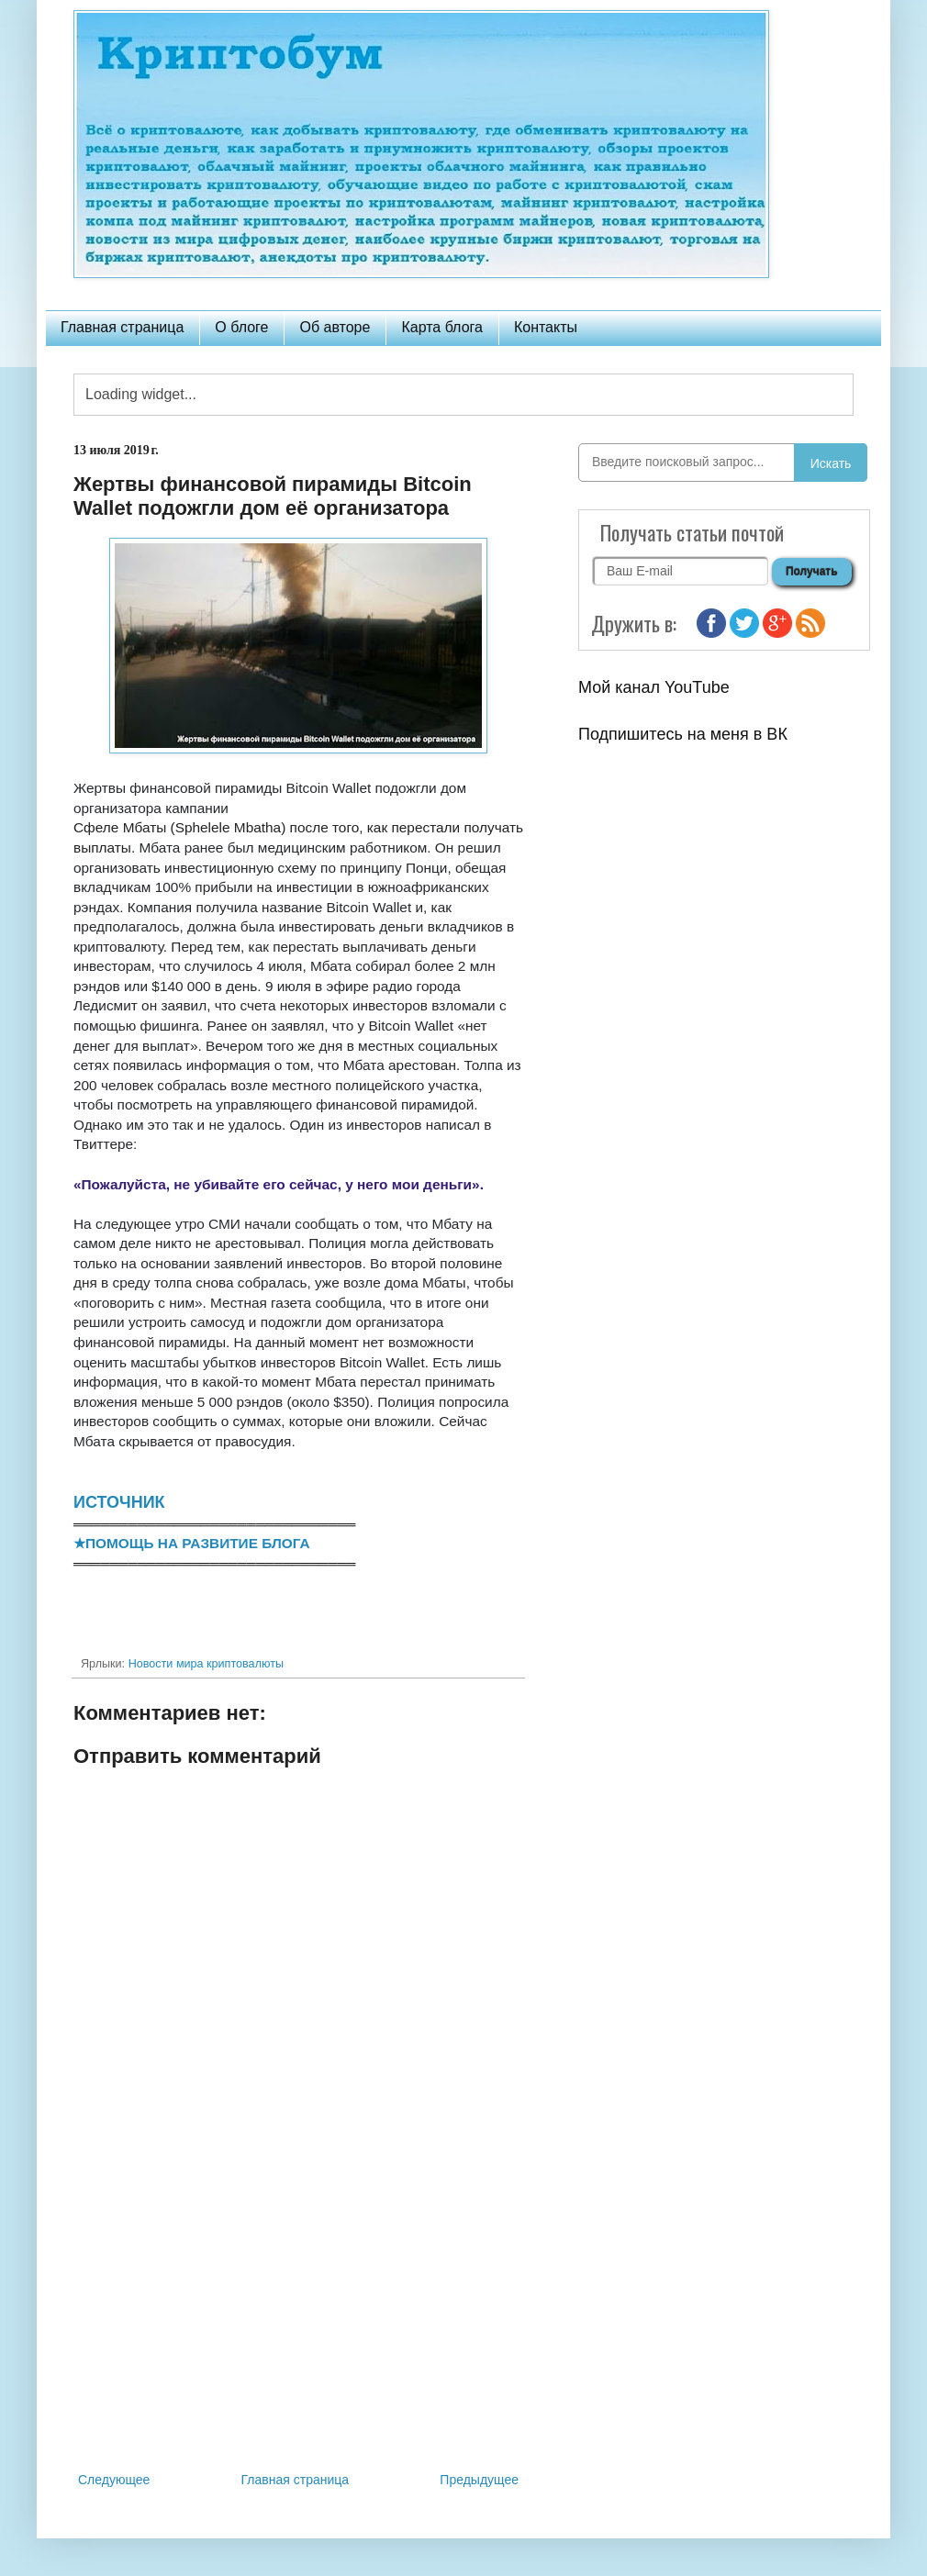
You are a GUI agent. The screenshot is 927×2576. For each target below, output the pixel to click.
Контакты (545, 327)
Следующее (114, 2479)
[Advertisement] (298, 2317)
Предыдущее (479, 2479)
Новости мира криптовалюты (206, 1663)
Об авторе (334, 327)
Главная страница (122, 327)
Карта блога (442, 327)
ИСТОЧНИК (119, 1502)
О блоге (241, 327)
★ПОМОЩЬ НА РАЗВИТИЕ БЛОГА (191, 1543)
